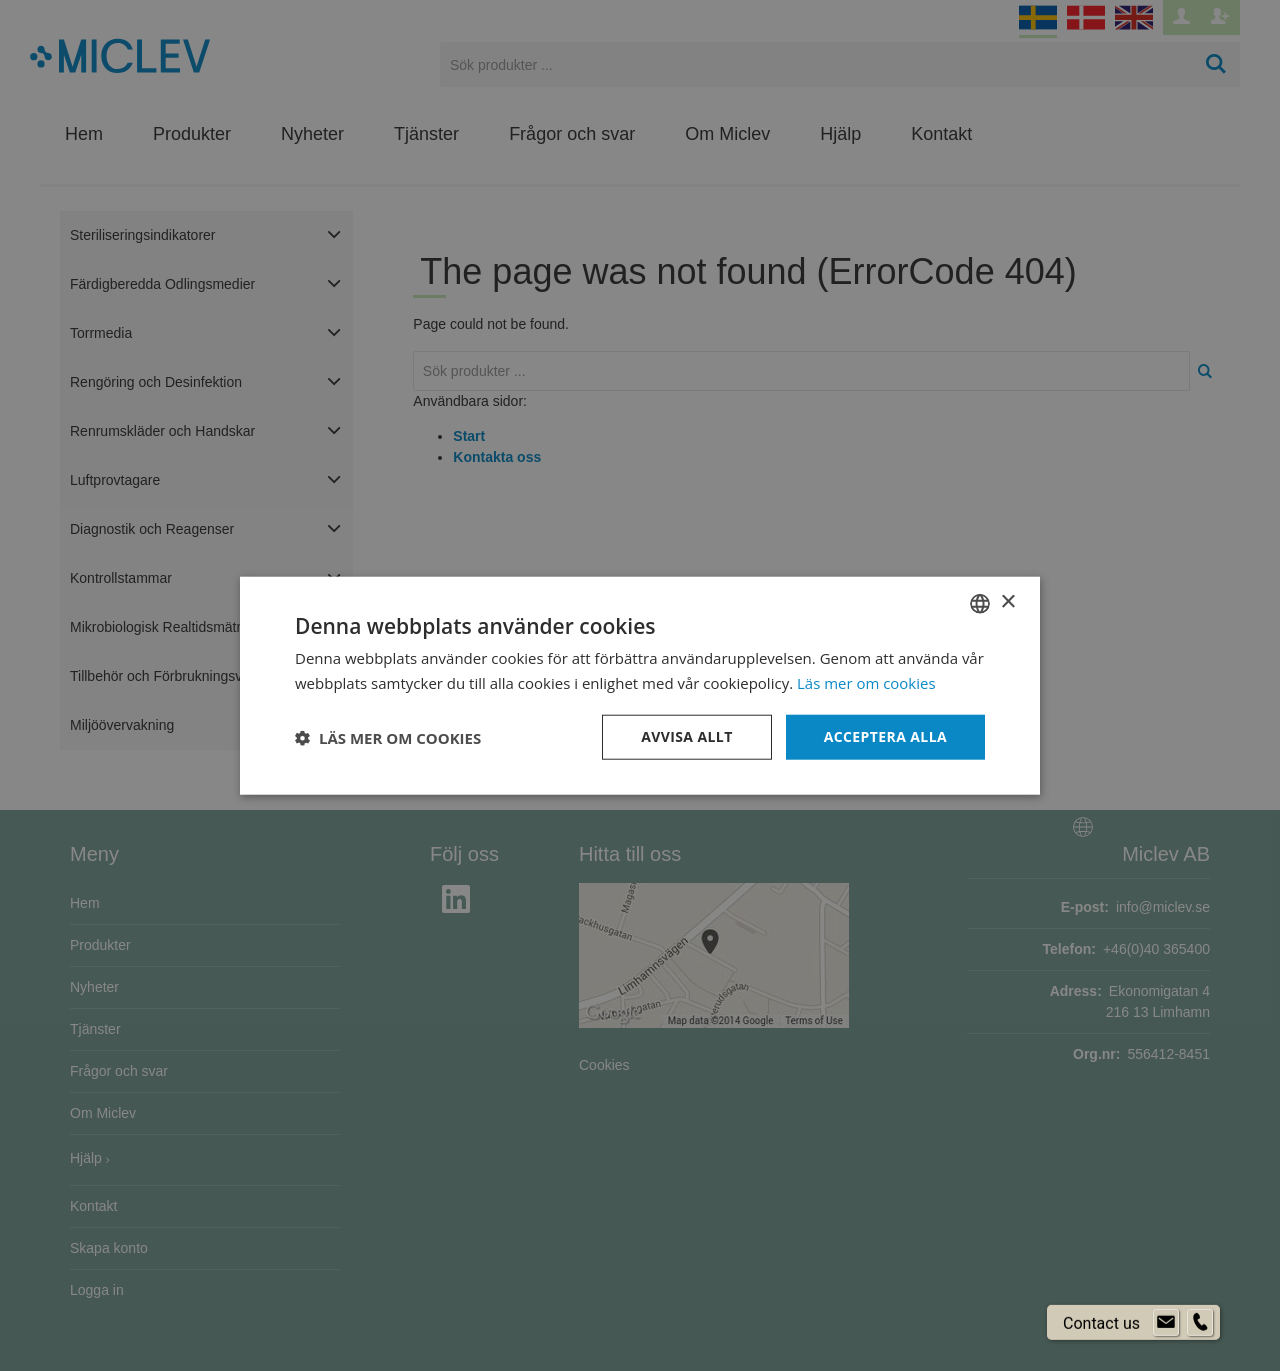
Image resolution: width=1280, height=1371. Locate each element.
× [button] (1007, 602)
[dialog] (640, 685)
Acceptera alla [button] (885, 736)
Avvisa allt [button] (686, 736)
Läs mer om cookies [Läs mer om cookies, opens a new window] (866, 682)
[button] (388, 737)
